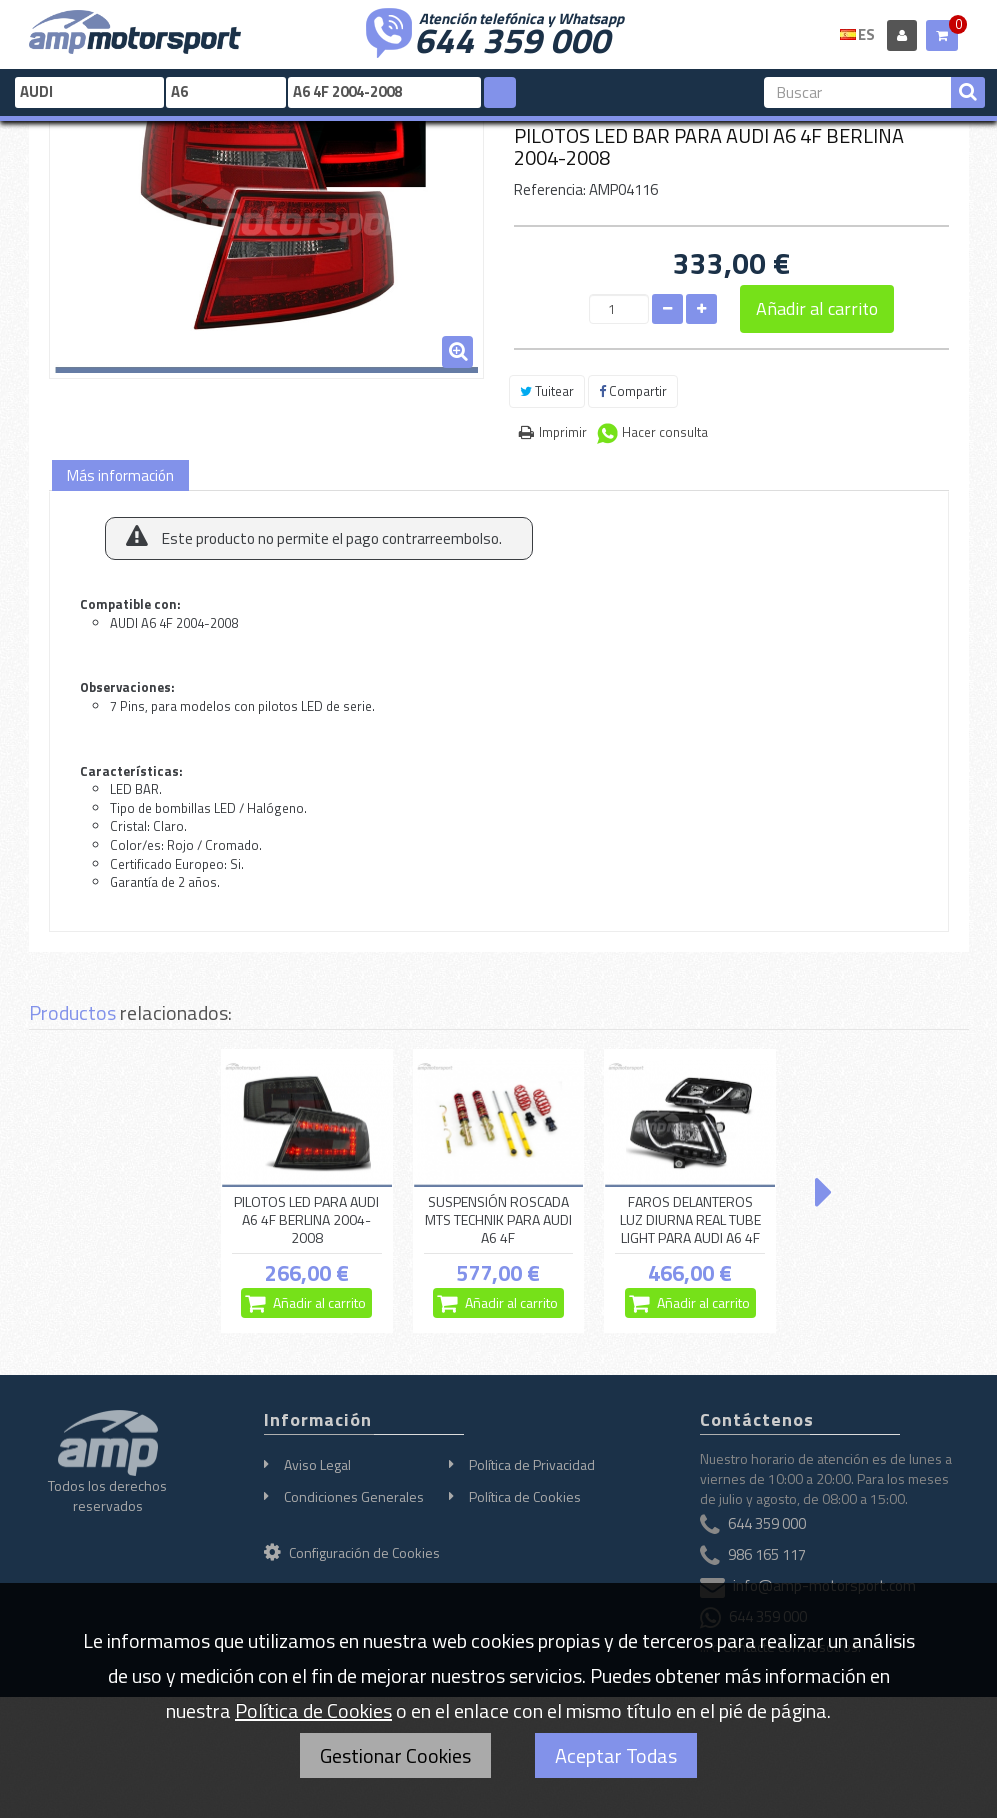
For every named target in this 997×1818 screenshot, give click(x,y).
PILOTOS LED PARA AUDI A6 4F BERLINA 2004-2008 (306, 1220)
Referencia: (550, 189)
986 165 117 (767, 1555)
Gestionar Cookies (395, 1755)
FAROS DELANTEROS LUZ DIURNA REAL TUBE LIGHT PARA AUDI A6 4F (690, 1220)
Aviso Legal (317, 1464)
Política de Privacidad (532, 1464)
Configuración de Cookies (352, 1552)
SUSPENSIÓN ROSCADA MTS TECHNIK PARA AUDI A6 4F (498, 1220)
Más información (120, 475)
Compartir (633, 391)
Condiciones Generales (354, 1496)
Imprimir (563, 432)
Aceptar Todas (616, 1755)
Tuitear (547, 391)
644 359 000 (512, 38)
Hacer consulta (665, 432)
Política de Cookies (525, 1496)
